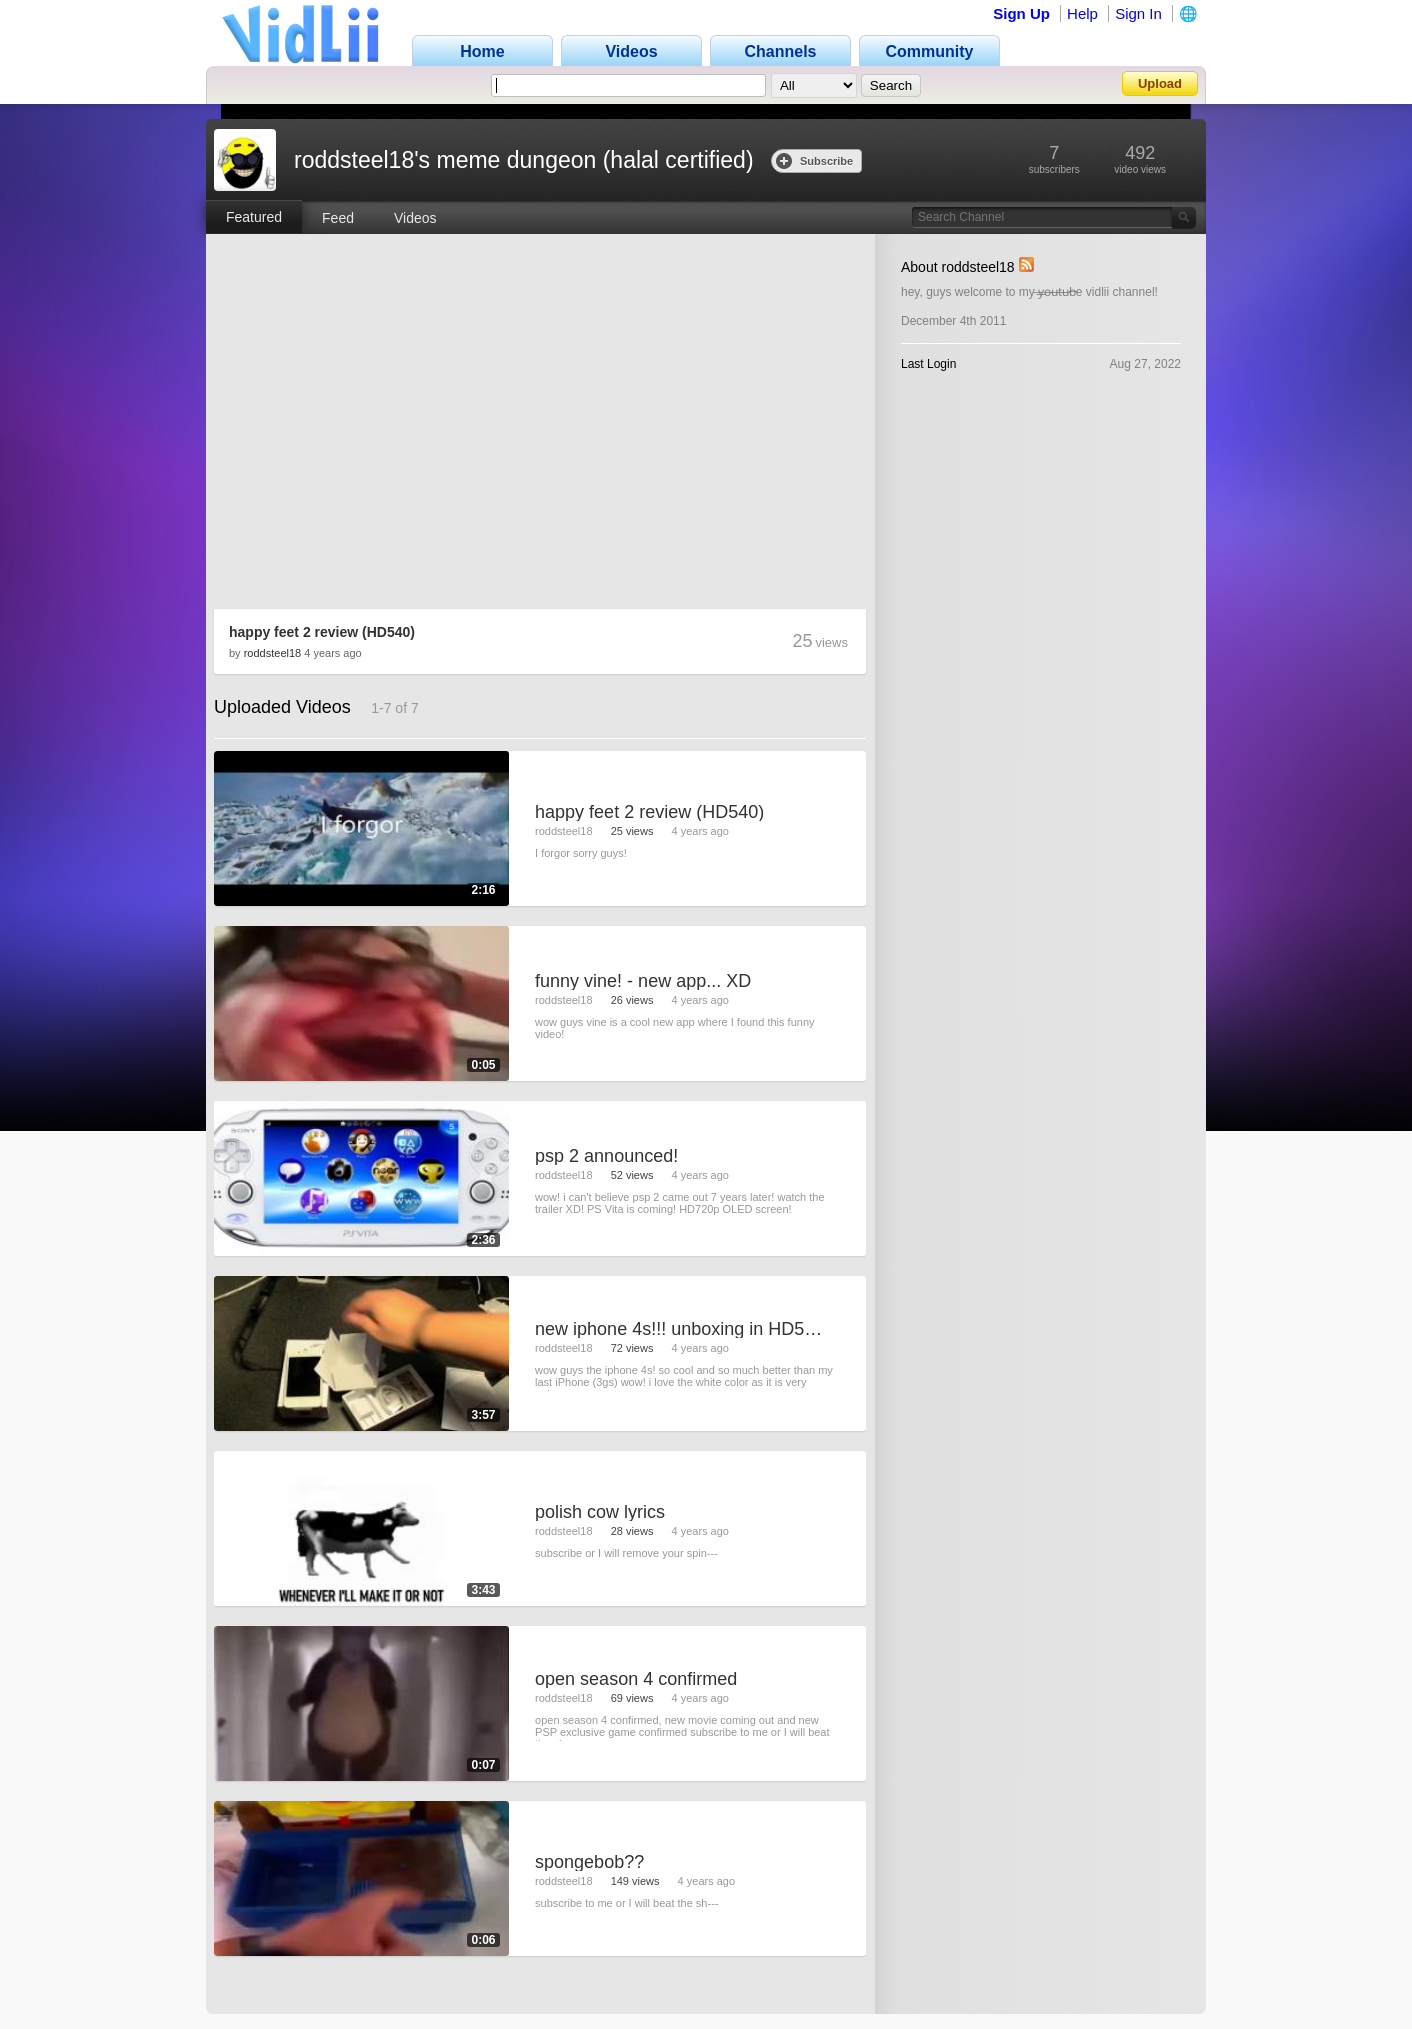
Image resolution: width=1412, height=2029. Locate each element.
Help (1082, 13)
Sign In (1138, 13)
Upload (1160, 83)
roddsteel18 (273, 653)
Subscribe (814, 160)
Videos (415, 218)
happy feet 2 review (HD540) (322, 632)
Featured (254, 217)
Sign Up (1021, 13)
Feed (338, 218)
